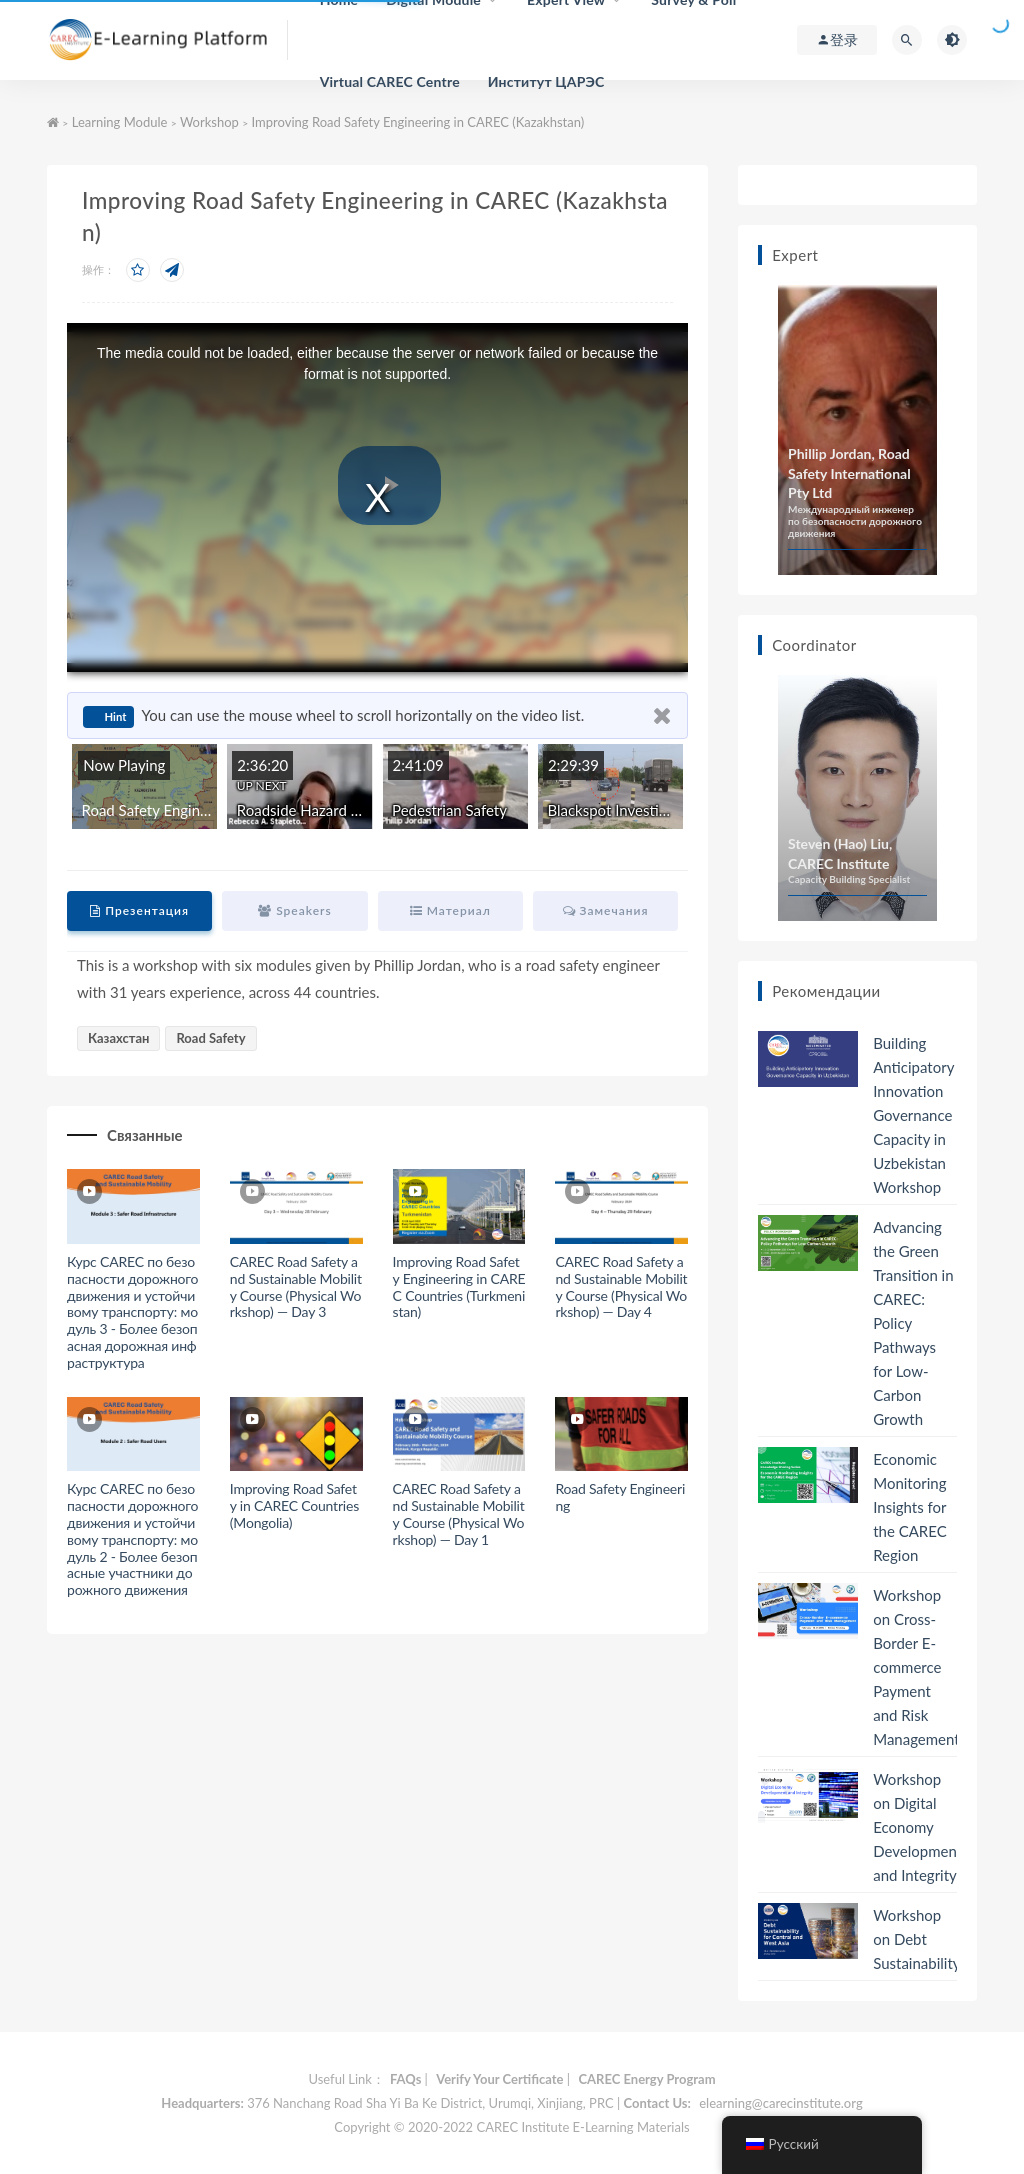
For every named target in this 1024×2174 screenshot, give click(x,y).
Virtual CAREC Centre (390, 81)
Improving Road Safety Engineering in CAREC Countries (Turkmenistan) (459, 1286)
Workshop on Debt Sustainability (916, 1939)
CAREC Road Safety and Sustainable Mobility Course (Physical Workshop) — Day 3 (296, 1286)
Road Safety (210, 1038)
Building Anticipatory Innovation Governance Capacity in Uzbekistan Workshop (913, 1115)
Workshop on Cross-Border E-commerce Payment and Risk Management (916, 1667)
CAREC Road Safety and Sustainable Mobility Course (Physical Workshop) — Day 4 (621, 1286)
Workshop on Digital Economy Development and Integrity (917, 1827)
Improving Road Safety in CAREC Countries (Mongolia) (294, 1505)
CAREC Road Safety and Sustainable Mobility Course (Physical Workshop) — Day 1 (459, 1513)
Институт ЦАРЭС (546, 81)
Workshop (209, 122)
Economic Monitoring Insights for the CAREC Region (910, 1507)
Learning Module (120, 122)
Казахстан (118, 1038)
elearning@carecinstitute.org (780, 2103)
